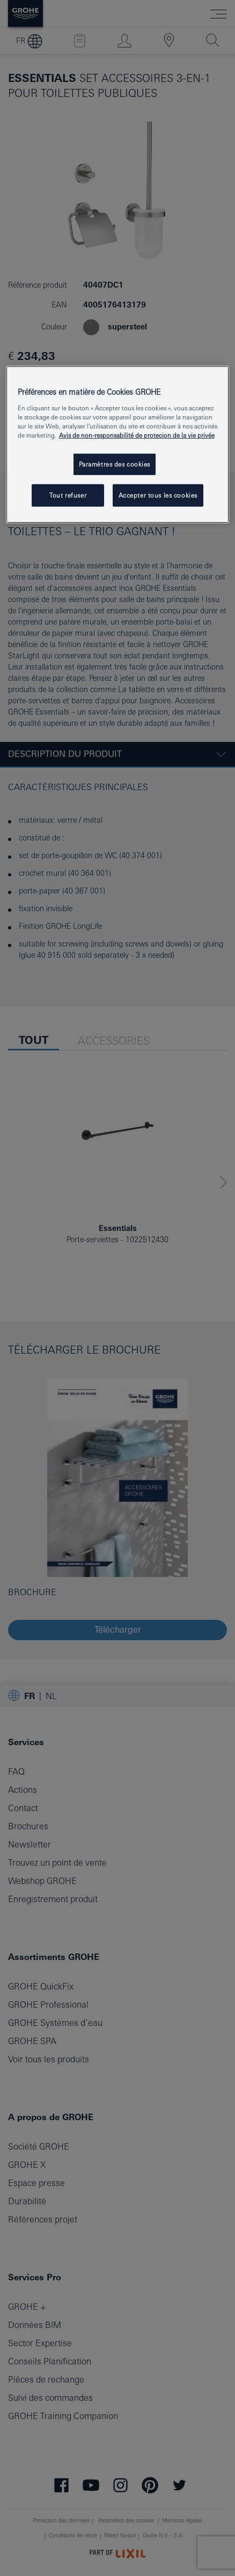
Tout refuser (67, 495)
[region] (117, 444)
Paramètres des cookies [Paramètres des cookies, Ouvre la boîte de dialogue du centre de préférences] (115, 464)
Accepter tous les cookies (158, 495)
